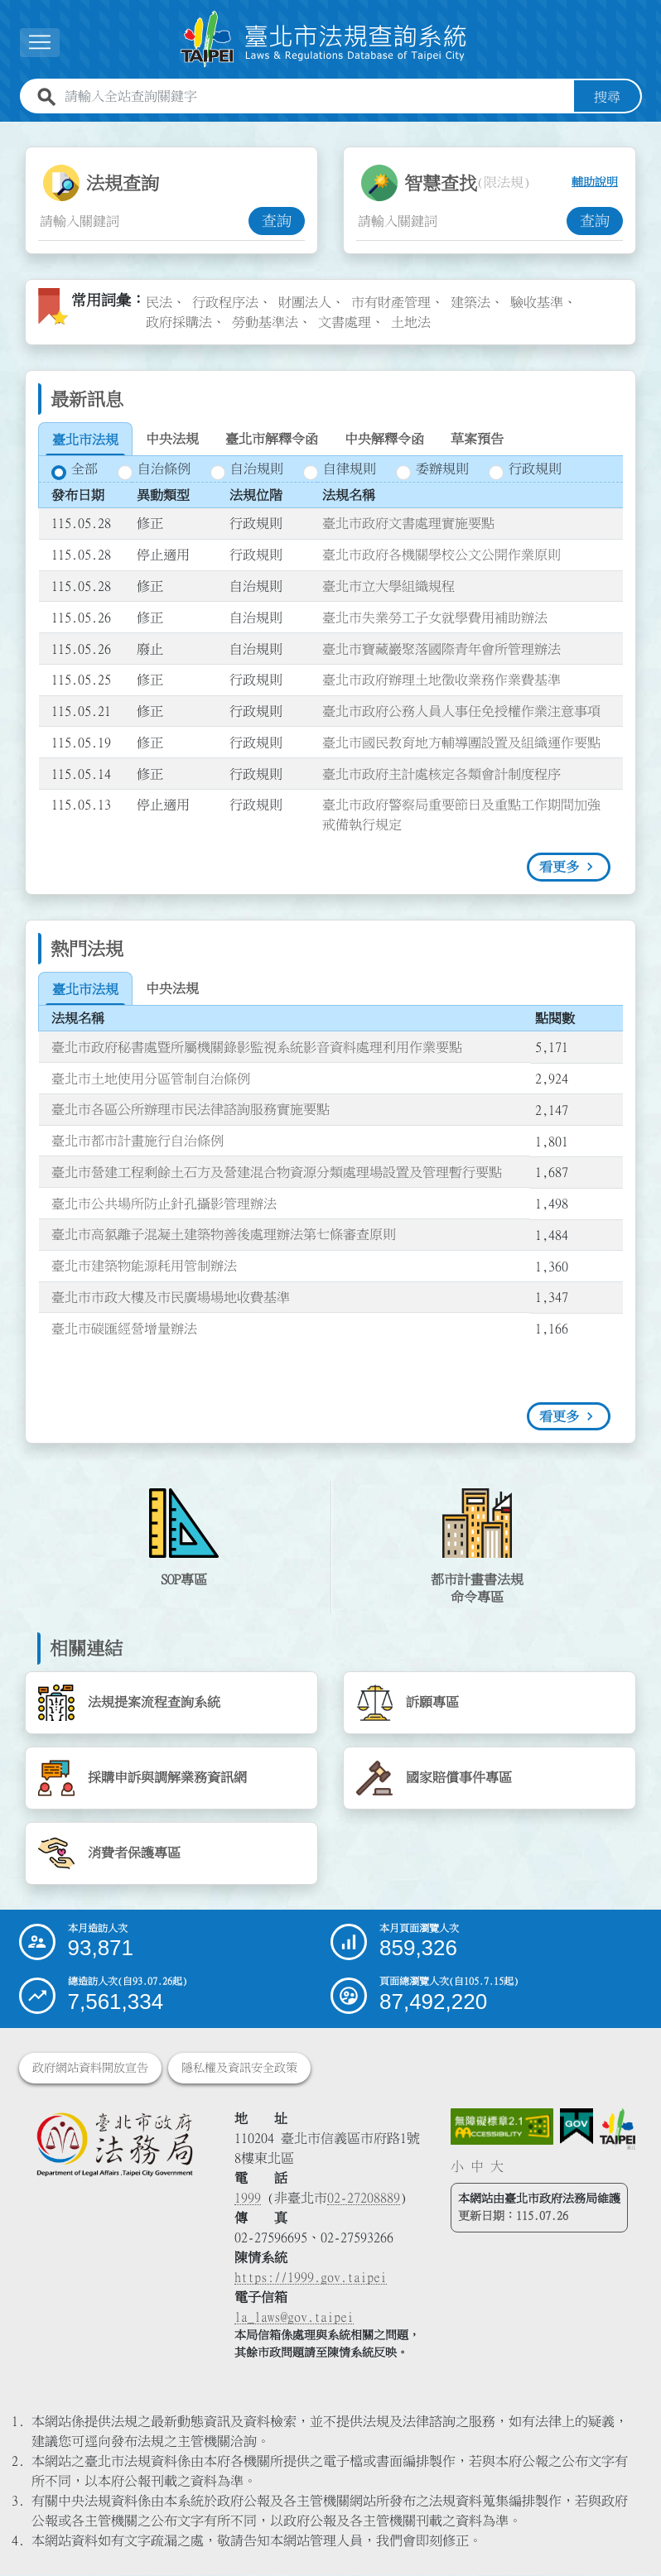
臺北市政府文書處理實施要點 (408, 524)
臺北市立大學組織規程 (388, 586)
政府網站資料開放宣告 (90, 2068)
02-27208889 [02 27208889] (363, 2198)
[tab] (85, 439)
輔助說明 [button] (595, 183)
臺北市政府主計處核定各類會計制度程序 (441, 774)
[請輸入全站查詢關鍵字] (316, 97)
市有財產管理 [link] (391, 302)
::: (10, 131)
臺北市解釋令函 (271, 438)
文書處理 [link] (344, 322)
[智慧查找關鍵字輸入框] (461, 221)
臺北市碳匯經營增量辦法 (124, 1328)
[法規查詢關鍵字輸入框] (143, 221)
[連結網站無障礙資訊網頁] (501, 2127)
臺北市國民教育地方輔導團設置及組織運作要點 (461, 742)
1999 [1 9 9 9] (247, 2198)
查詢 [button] (277, 221)
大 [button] (497, 2166)
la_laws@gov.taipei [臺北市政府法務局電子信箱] (294, 2317)
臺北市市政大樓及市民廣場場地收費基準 (170, 1297)
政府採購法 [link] (179, 322)
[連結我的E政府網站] (576, 2127)
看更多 (559, 866)
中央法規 (172, 438)
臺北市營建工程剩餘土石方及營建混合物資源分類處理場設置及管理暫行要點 (276, 1172)
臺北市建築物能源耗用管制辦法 (144, 1265)
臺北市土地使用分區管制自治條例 (150, 1078)
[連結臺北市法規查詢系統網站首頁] (324, 39)
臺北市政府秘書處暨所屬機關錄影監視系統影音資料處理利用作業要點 (256, 1047)
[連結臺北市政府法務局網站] (114, 2144)
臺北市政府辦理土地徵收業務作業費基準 (441, 679)
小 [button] (457, 2166)
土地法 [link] (411, 322)
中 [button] (477, 2166)
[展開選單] (40, 42)
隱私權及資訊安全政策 (239, 2068)
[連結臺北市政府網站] (617, 2129)
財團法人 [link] (304, 302)
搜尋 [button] (607, 96)
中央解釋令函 (384, 438)
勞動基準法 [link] (265, 322)
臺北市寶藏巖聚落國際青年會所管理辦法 (441, 649)
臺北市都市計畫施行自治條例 (137, 1140)
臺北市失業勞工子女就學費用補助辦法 (435, 617)
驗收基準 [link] (536, 302)
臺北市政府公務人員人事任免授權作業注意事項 (461, 711)
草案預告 (477, 438)
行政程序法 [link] (225, 302)
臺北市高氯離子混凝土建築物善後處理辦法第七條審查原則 (223, 1235)
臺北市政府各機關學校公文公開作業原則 (441, 554)
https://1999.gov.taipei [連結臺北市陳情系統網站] (310, 2278)
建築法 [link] (470, 302)
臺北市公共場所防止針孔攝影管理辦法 (164, 1203)
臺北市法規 (85, 439)
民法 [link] (159, 302)
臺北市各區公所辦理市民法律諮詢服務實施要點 (190, 1109)
